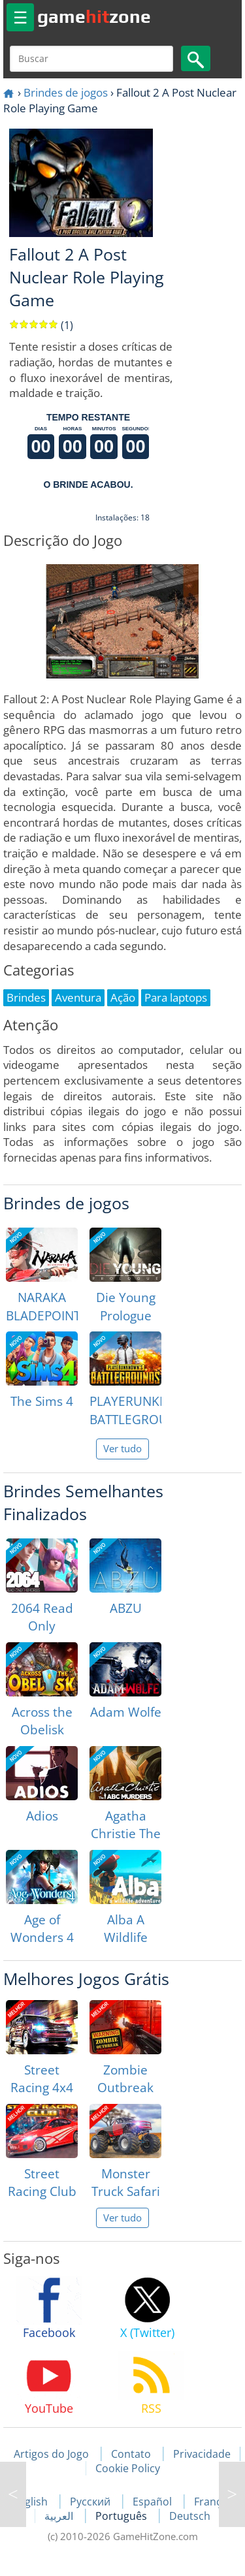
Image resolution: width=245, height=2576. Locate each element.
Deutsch (189, 2516)
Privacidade (202, 2454)
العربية (60, 2516)
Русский (91, 2501)
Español (153, 2501)
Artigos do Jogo (51, 2454)
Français (214, 2501)
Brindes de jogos (66, 92)
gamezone (94, 16)
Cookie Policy (127, 2468)
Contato (131, 2454)
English (31, 2501)
